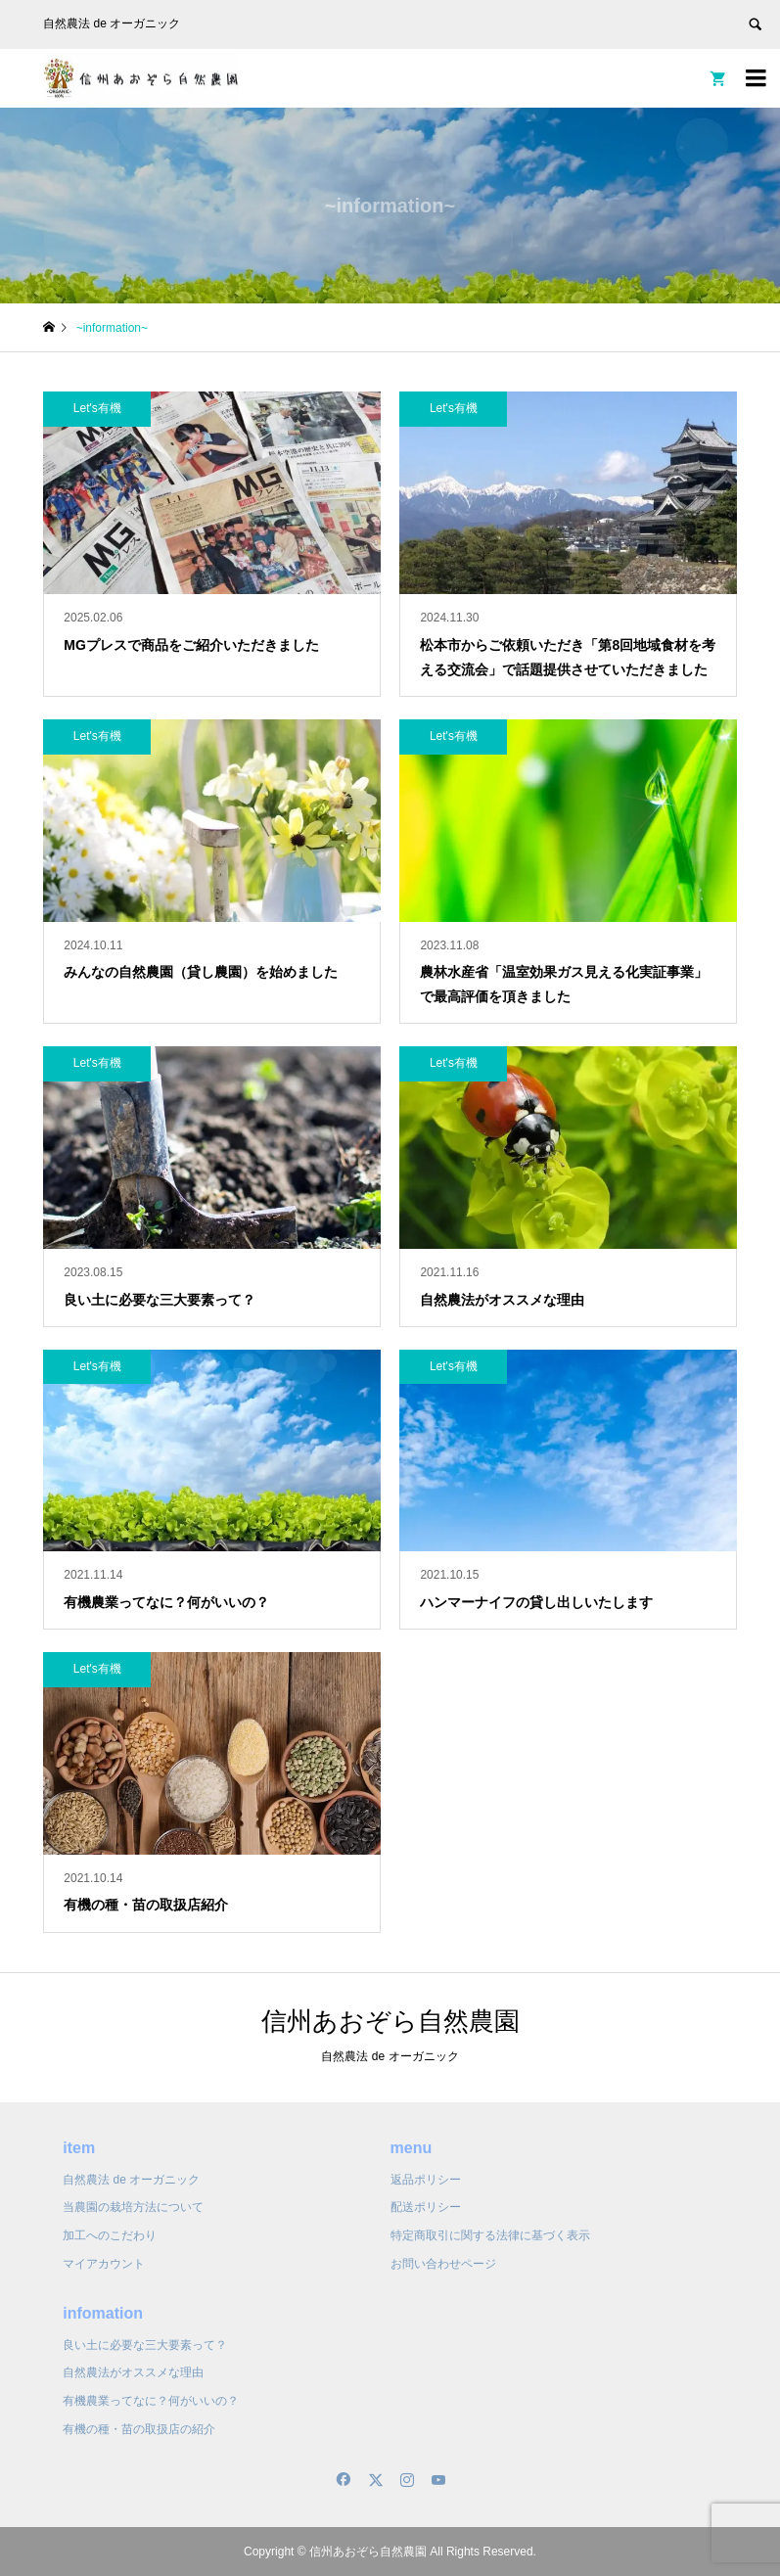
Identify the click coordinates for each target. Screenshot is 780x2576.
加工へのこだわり (110, 2235)
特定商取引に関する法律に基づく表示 (490, 2235)
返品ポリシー (425, 2179)
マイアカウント (104, 2264)
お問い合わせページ (443, 2264)
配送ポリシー (425, 2207)
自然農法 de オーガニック (131, 2179)
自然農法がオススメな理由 (133, 2372)
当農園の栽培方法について (133, 2207)
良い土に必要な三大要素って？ (145, 2345)
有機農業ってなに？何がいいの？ (151, 2401)
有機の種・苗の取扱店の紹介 (139, 2429)
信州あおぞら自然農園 (390, 2021)
